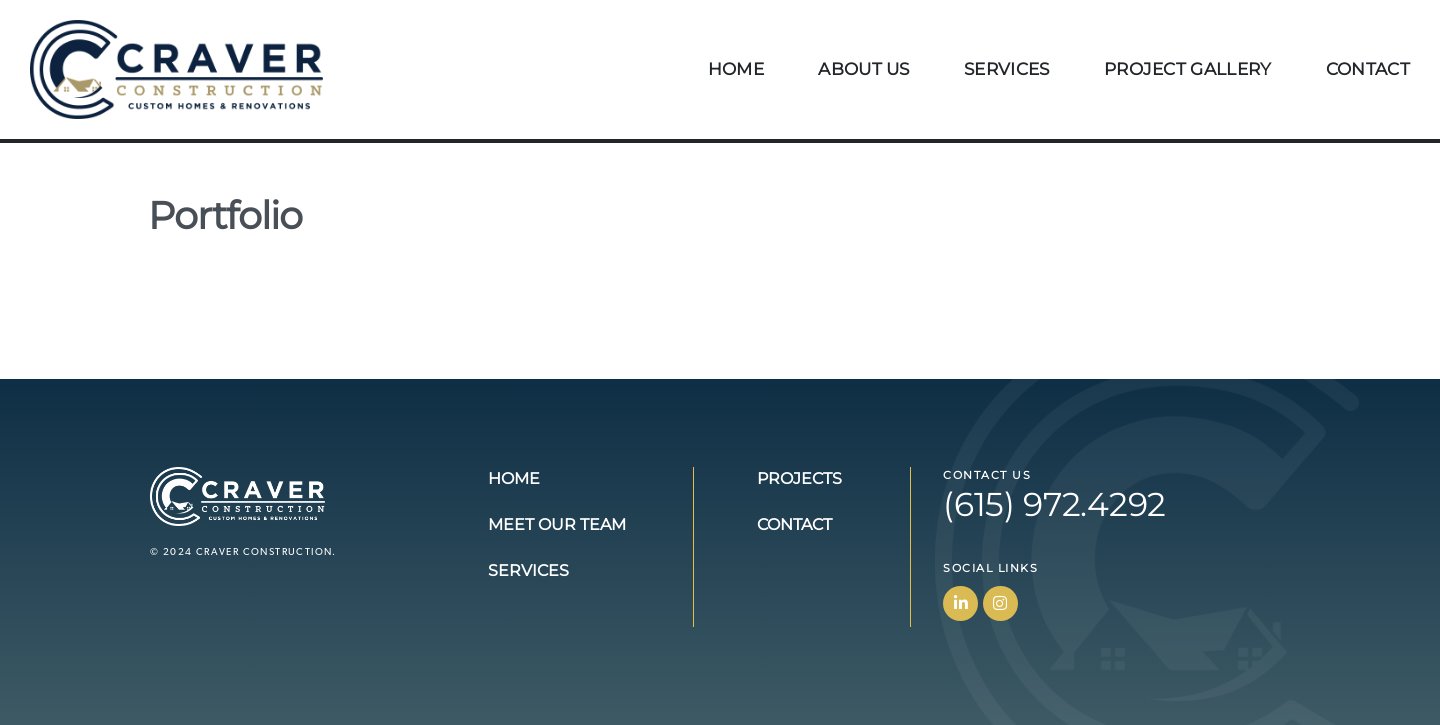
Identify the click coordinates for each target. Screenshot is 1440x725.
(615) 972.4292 (1054, 504)
